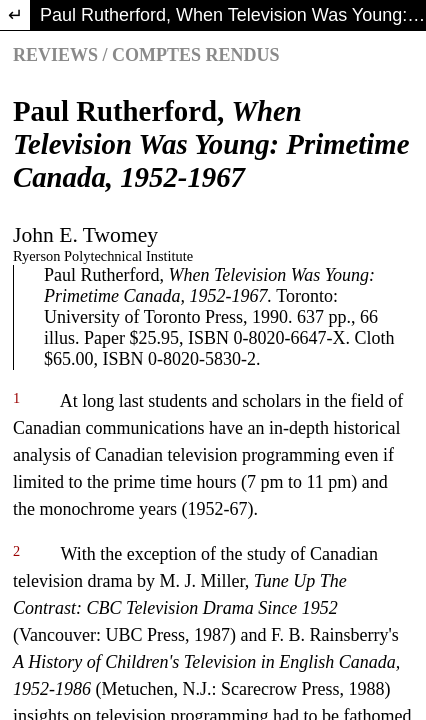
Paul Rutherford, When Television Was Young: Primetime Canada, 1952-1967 (233, 15)
